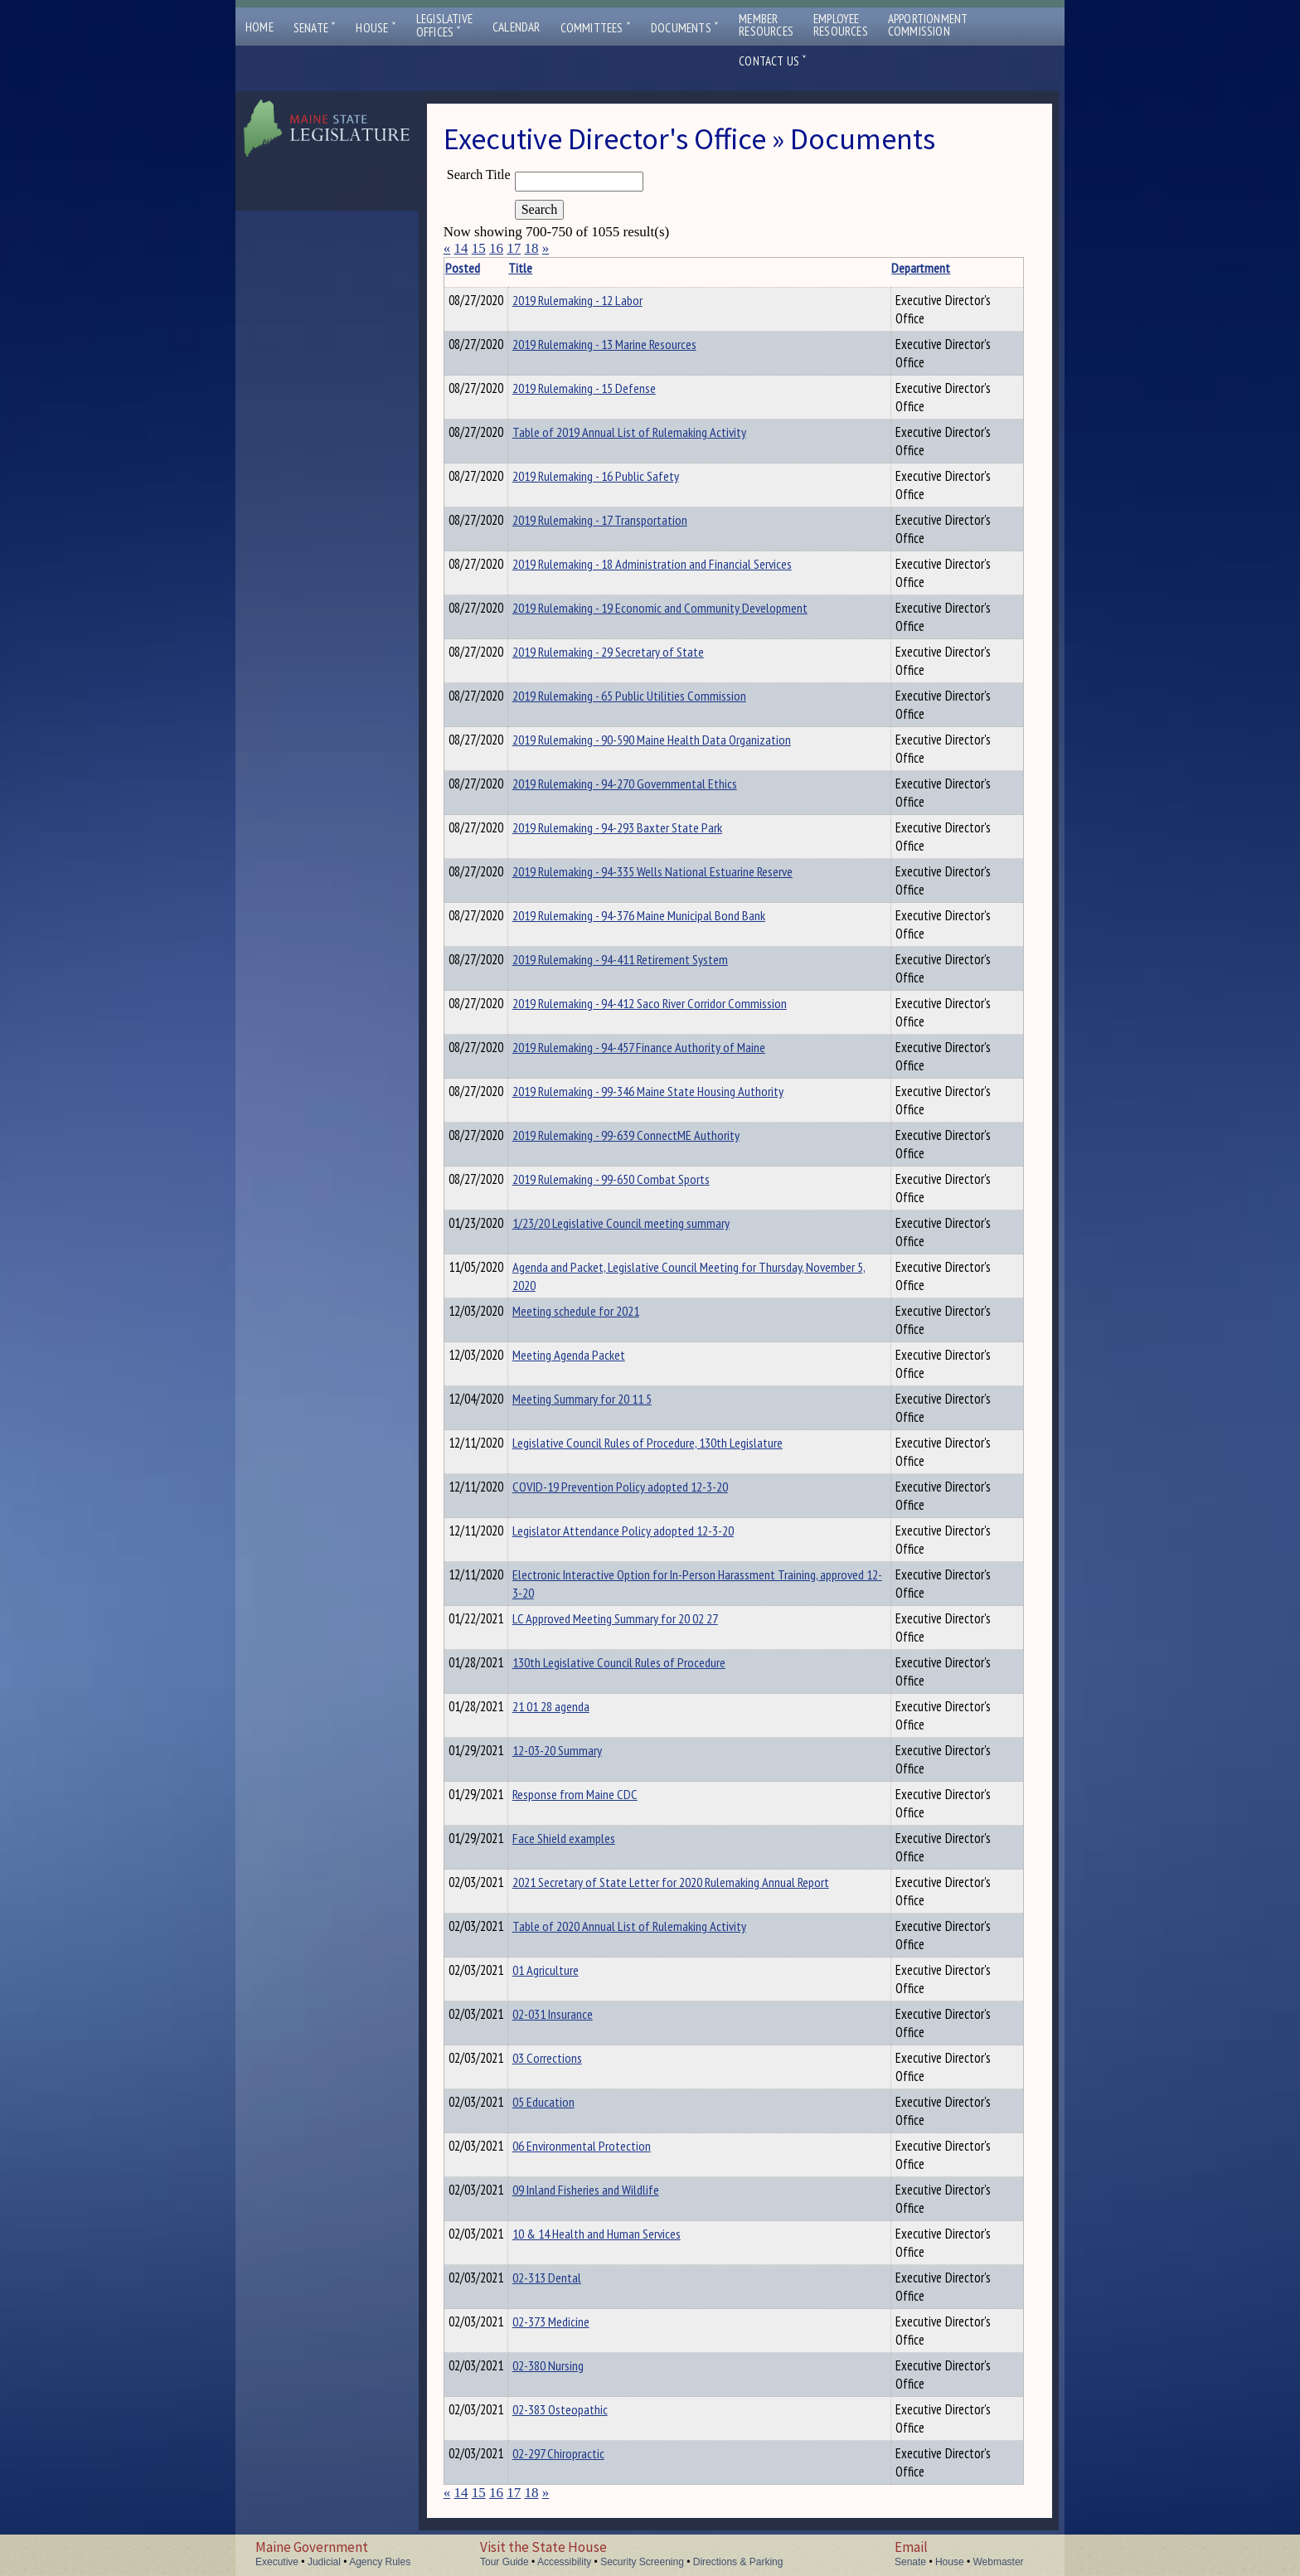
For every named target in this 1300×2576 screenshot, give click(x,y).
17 (514, 248)
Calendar (516, 27)
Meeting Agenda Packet (594, 1355)
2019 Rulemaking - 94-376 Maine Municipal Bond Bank (664, 915)
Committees (595, 28)
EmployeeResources (840, 24)
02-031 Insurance (578, 2014)
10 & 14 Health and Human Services (622, 2233)
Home (259, 27)
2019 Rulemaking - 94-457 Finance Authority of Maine (664, 1047)
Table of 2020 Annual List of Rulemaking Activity (655, 1926)
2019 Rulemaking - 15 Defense (610, 388)
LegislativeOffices (444, 25)
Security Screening (642, 2562)
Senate (315, 28)
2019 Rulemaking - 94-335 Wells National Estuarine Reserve (678, 871)
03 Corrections (573, 2058)
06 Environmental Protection (607, 2146)
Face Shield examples (589, 1838)
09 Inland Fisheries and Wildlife (611, 2190)
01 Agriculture (571, 1970)
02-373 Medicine (576, 2321)
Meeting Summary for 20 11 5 (607, 1399)
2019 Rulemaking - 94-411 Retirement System (646, 959)
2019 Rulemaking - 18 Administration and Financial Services (677, 564)
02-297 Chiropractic (584, 2453)
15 (479, 248)
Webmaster (998, 2562)
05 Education (569, 2102)
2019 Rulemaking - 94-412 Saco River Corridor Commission (675, 1003)
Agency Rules (379, 2562)
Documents (685, 28)
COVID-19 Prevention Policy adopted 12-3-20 (646, 1486)
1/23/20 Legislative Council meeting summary (646, 1223)
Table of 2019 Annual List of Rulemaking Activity (655, 432)
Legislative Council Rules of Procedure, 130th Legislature (673, 1443)
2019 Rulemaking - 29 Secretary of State (634, 652)
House (375, 28)
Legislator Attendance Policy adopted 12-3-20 (648, 1530)
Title (546, 268)
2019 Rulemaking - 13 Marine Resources (630, 344)
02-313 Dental (572, 2277)
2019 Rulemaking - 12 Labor (603, 300)
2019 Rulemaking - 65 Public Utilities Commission (655, 695)
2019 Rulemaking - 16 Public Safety (621, 476)
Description (995, 268)
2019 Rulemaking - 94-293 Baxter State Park (643, 827)
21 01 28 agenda (576, 1706)
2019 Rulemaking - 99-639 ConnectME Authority (651, 1135)
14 (461, 248)
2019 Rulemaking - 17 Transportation (625, 520)
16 (496, 248)
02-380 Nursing (573, 2365)
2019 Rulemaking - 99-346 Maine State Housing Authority (673, 1091)
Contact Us (773, 61)
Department (880, 268)
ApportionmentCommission (928, 24)
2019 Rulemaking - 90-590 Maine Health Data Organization (677, 739)
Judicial (324, 2562)
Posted (487, 268)
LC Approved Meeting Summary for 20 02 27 (641, 1618)
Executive (276, 2562)
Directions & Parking (738, 2562)
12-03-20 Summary (583, 1750)
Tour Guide (504, 2562)
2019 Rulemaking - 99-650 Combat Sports (636, 1179)
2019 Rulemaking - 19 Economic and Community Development (685, 608)
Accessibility (564, 2562)
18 (531, 248)
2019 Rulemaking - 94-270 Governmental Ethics (650, 783)
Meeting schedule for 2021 (601, 1311)
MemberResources (766, 24)
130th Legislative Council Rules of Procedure (644, 1662)
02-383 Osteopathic (585, 2409)
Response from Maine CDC (600, 1794)
